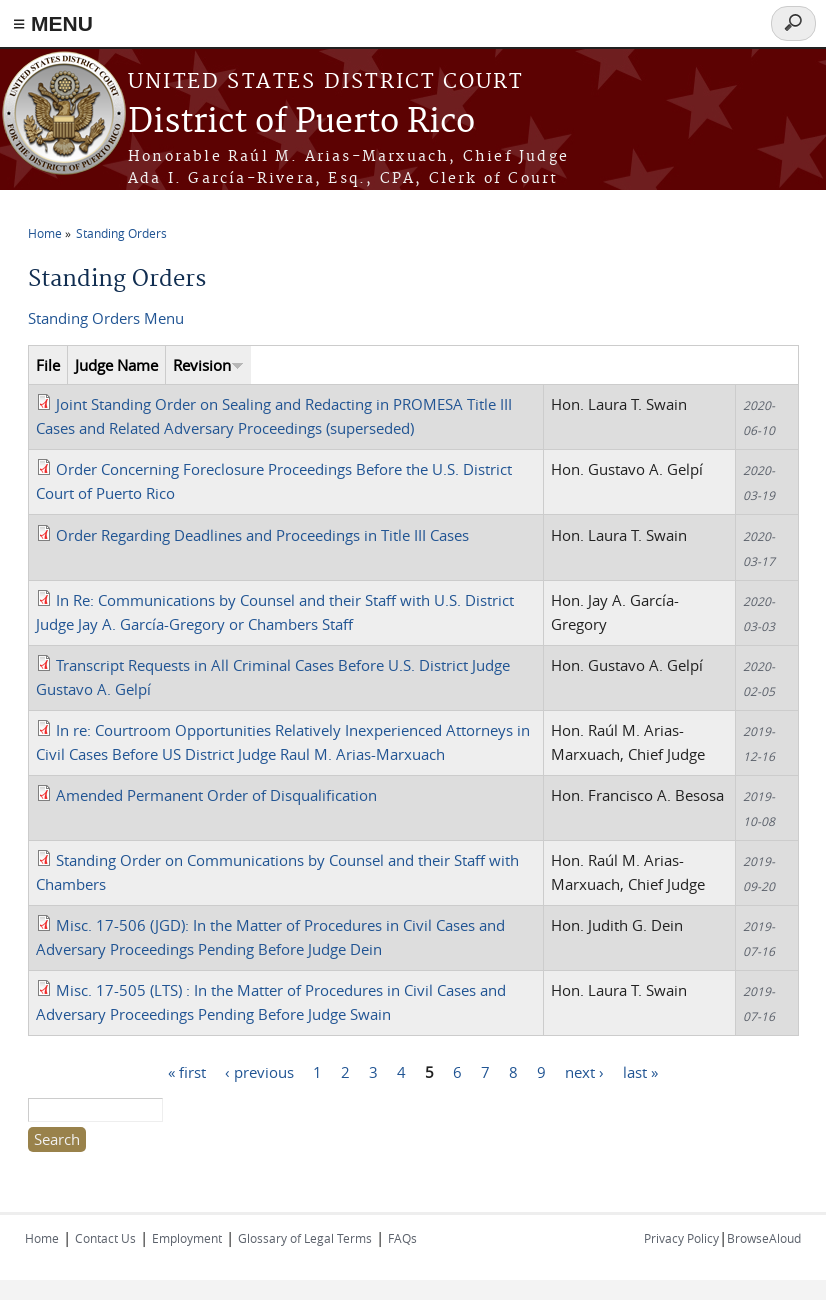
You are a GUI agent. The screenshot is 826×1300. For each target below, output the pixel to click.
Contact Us (105, 1238)
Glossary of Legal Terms (305, 1238)
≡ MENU (53, 23)
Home (45, 233)
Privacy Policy (681, 1238)
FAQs (402, 1238)
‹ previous (259, 1071)
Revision (208, 365)
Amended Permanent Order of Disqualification (216, 795)
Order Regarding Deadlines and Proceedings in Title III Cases (262, 535)
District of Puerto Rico (301, 122)
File (48, 365)
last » (640, 1071)
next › (584, 1071)
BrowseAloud (764, 1238)
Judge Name (116, 365)
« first (187, 1071)
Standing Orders (121, 233)
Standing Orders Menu (106, 318)
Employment (187, 1238)
